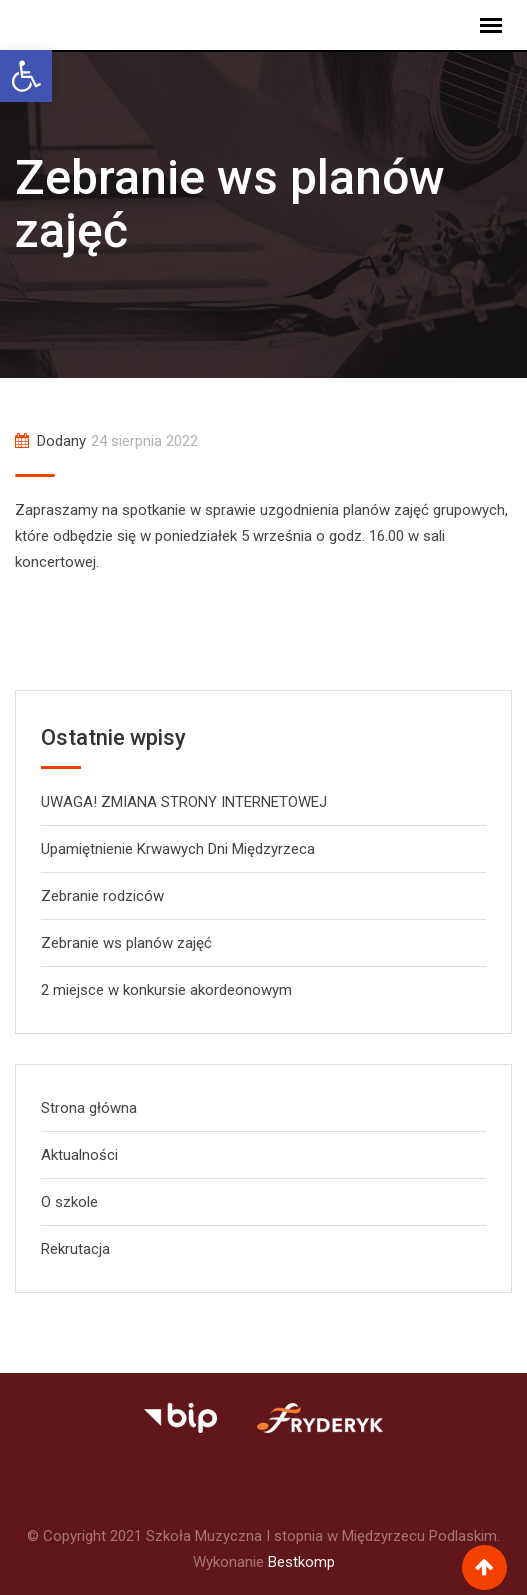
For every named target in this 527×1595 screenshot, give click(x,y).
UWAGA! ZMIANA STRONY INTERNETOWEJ (184, 802)
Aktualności (79, 1155)
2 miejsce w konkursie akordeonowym (166, 990)
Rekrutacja (75, 1249)
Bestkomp (301, 1562)
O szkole (69, 1202)
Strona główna (89, 1108)
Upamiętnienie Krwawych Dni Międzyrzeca (178, 849)
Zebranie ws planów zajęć (126, 943)
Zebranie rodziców (102, 896)
